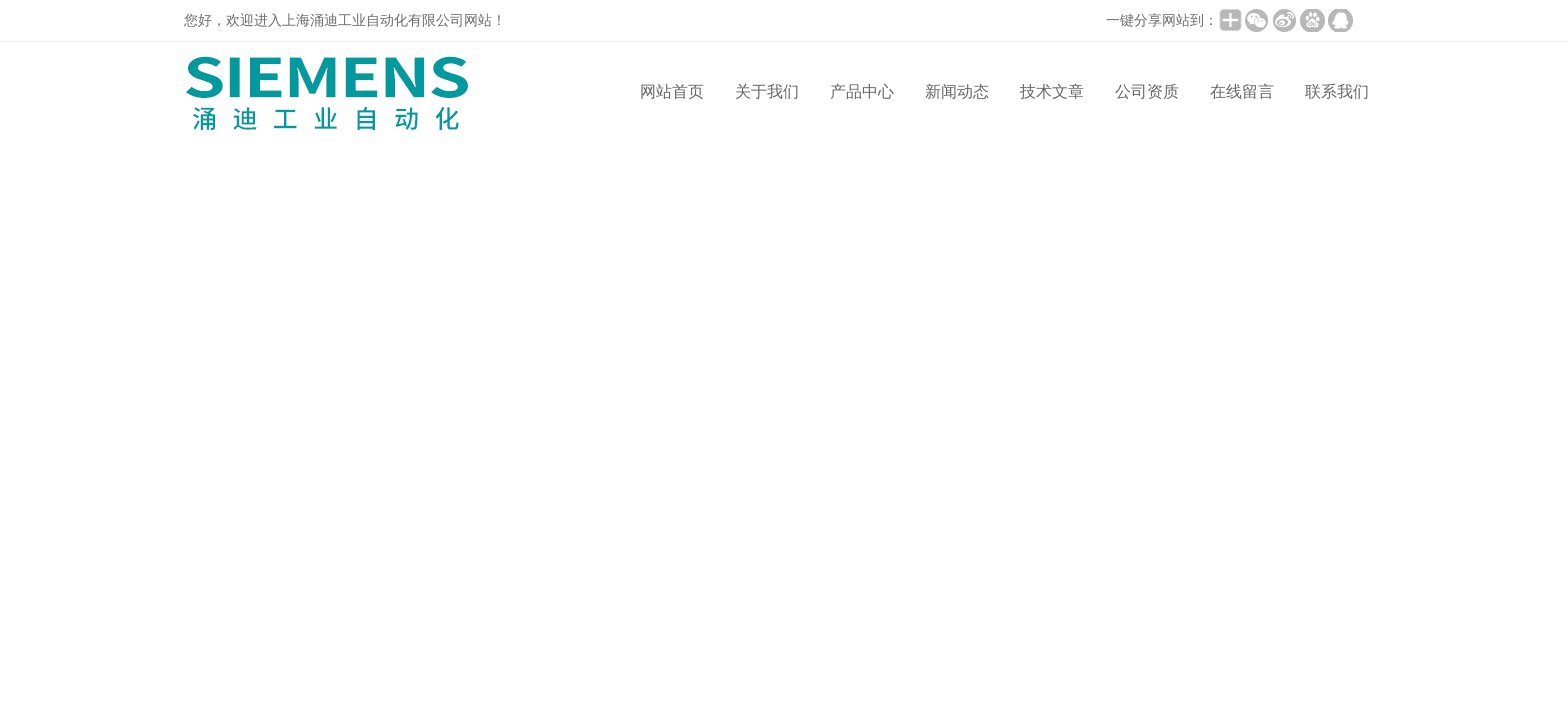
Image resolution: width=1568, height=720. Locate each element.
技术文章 (1052, 91)
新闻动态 (957, 91)
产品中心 (862, 91)
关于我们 (767, 91)
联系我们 (1337, 91)
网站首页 (672, 91)
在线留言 (1242, 91)
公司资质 (1147, 91)
